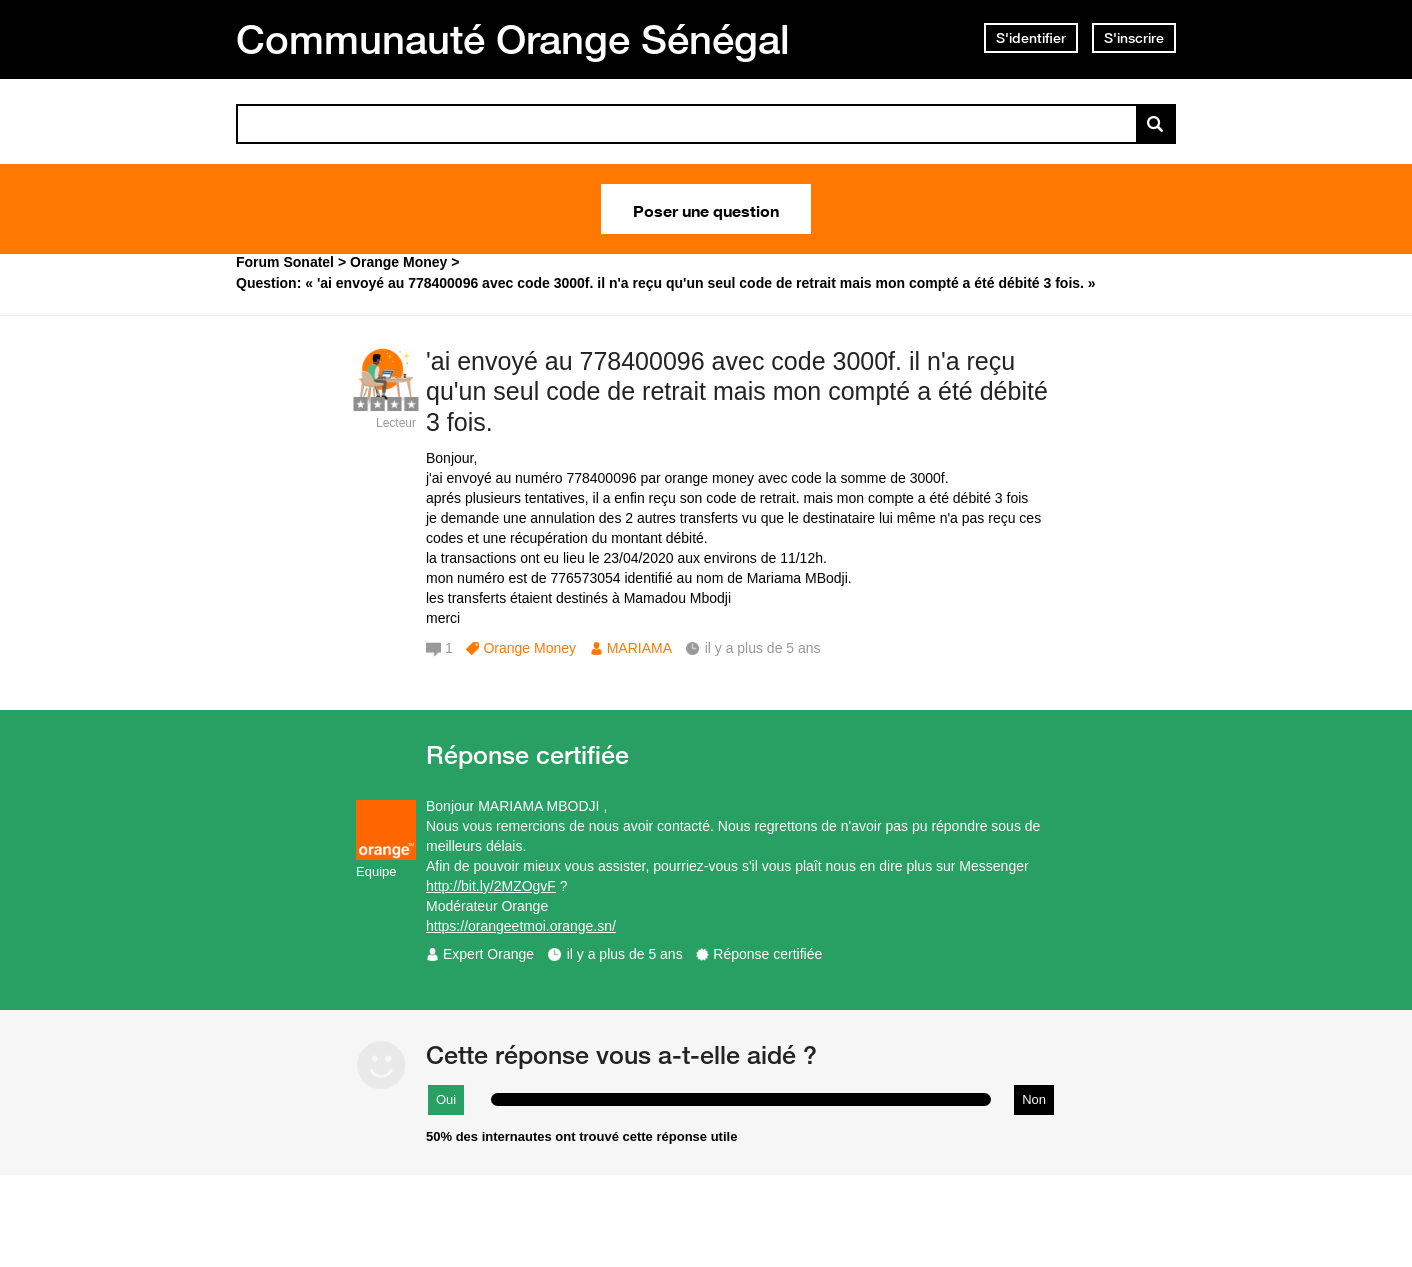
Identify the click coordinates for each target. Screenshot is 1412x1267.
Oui (446, 1099)
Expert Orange (488, 954)
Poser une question (706, 209)
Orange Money (529, 648)
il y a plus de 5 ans (625, 954)
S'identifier (1031, 38)
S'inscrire (1134, 38)
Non (1034, 1099)
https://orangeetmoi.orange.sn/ (521, 926)
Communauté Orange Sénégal (513, 39)
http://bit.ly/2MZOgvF (491, 886)
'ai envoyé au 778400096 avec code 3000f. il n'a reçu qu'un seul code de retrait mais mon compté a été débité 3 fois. (737, 392)
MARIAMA (639, 648)
